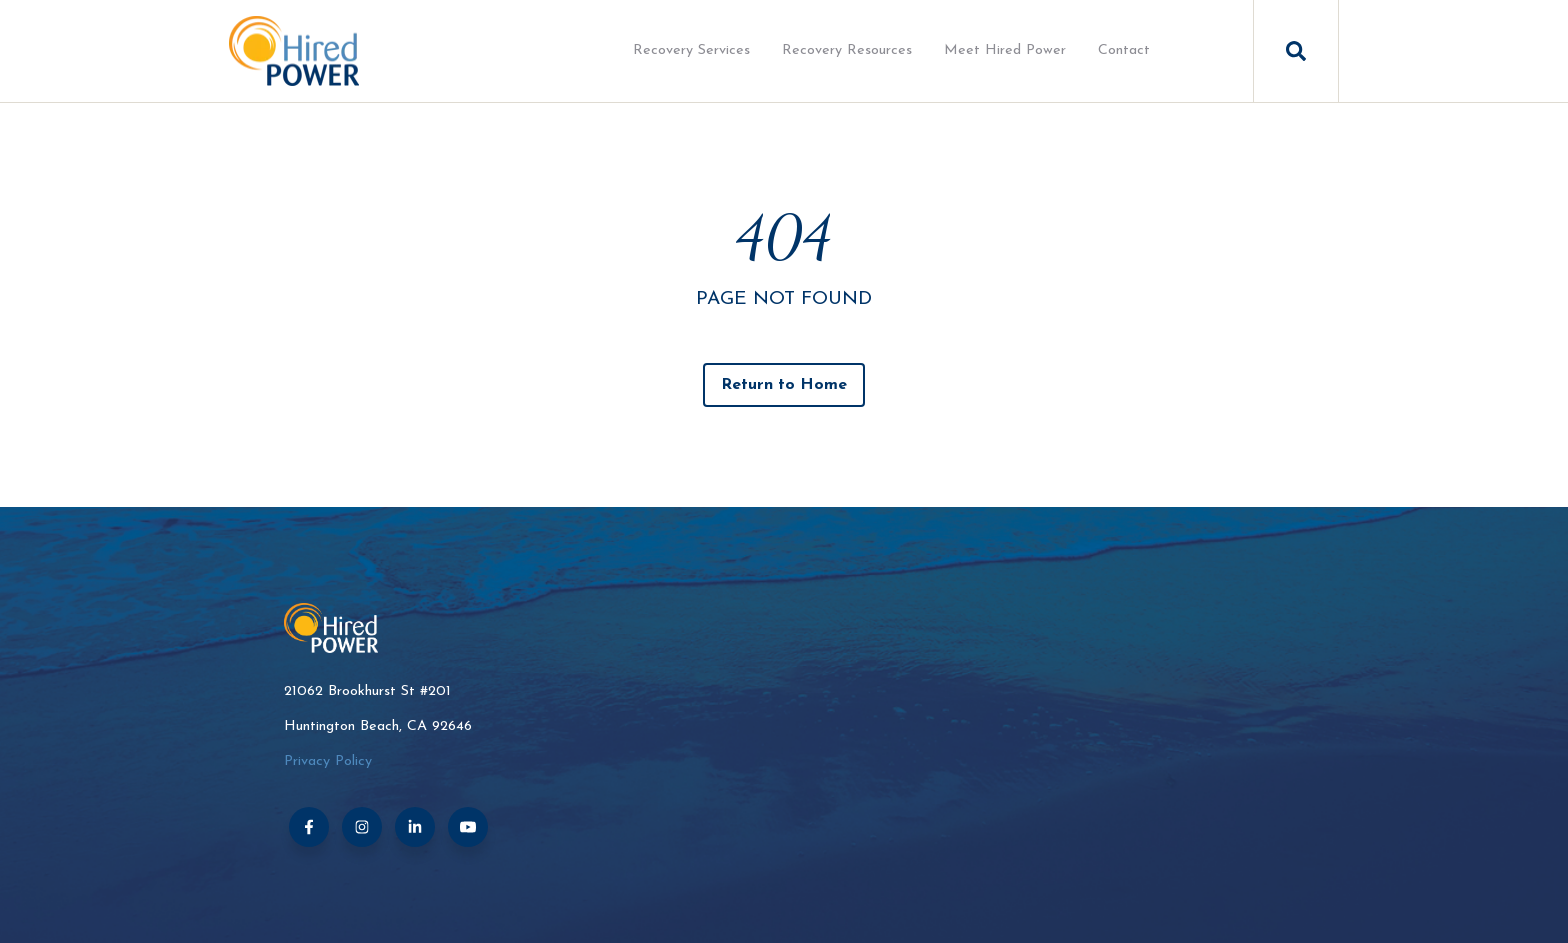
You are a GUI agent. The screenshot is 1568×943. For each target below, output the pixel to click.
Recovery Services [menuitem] (691, 50)
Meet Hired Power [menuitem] (1005, 50)
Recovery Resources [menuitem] (847, 50)
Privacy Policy (328, 761)
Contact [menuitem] (1124, 50)
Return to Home (784, 385)
